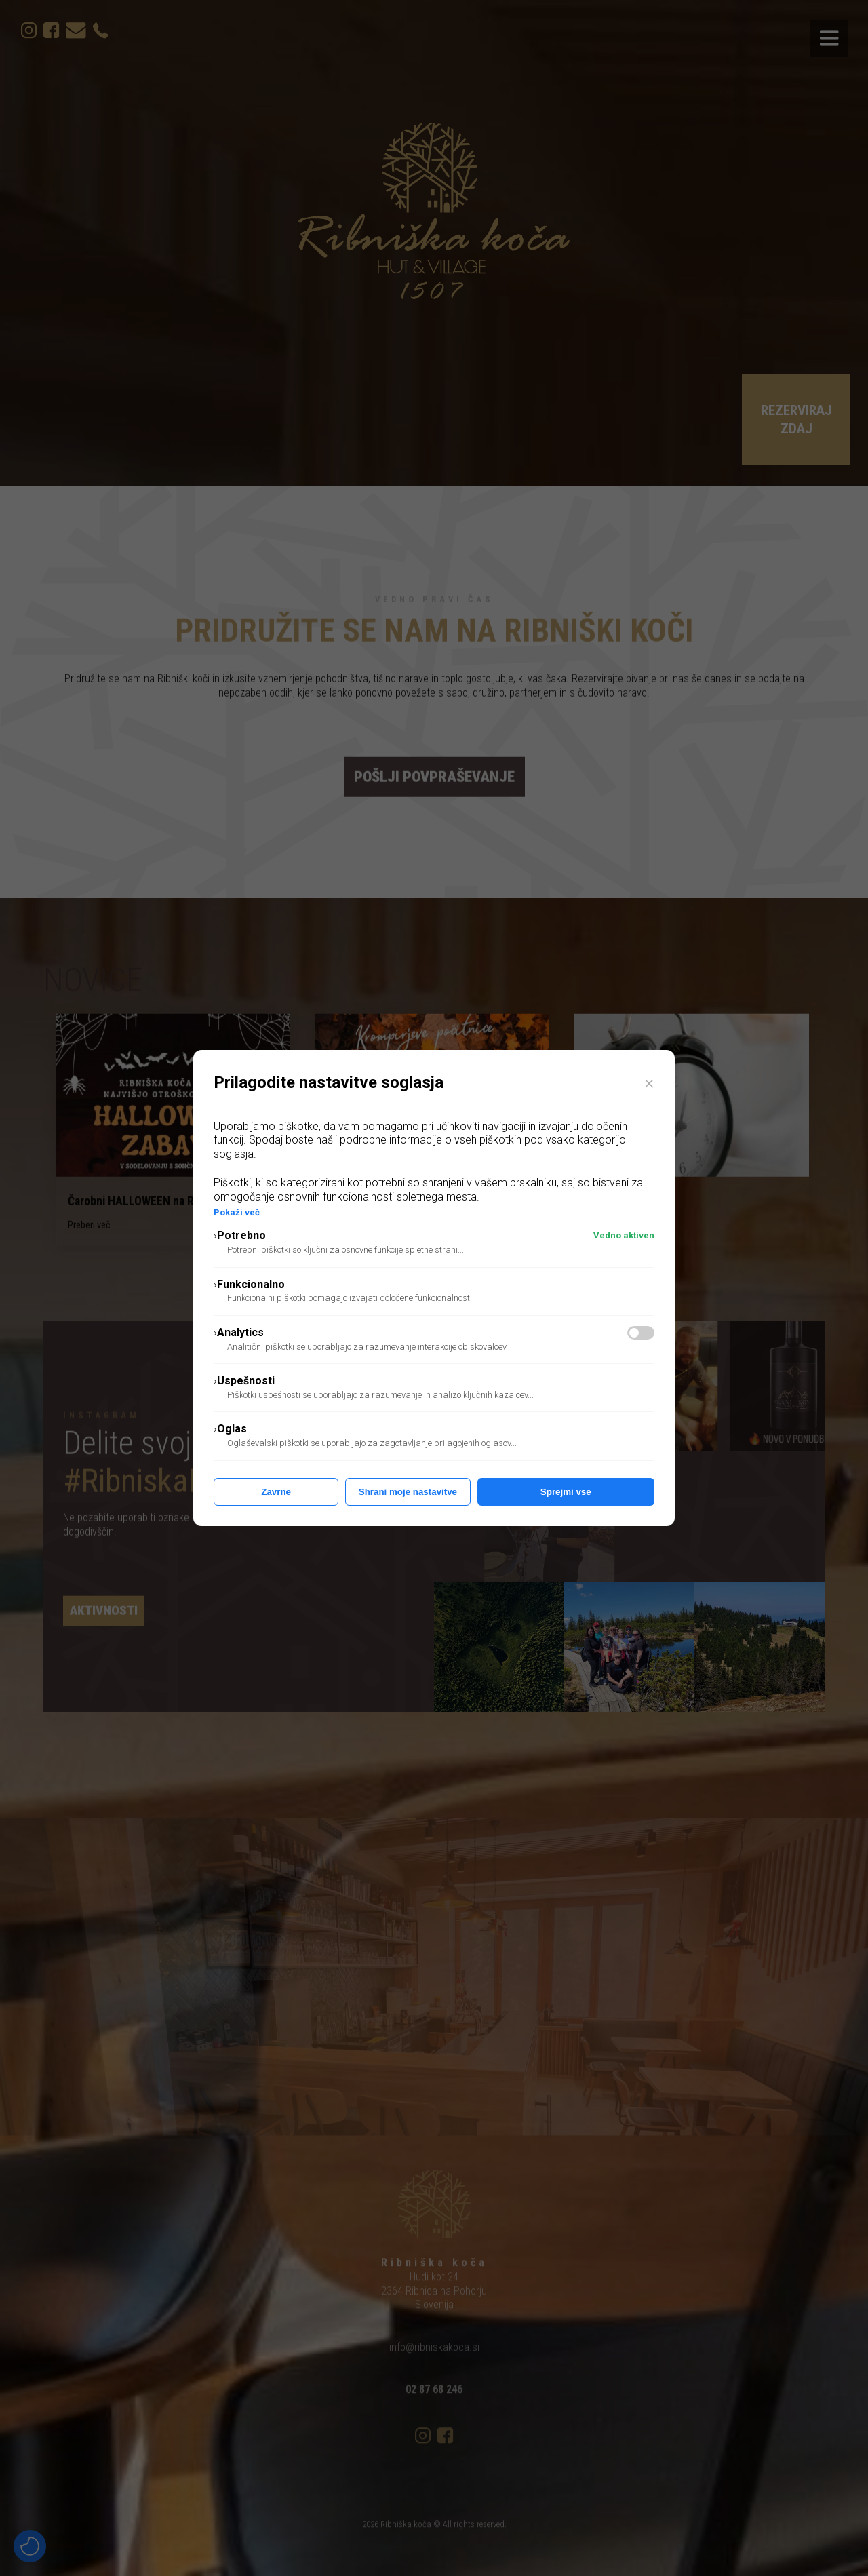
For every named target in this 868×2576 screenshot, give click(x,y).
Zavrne (276, 1492)
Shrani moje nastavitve (408, 1492)
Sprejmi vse (565, 1492)
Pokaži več (237, 1212)
